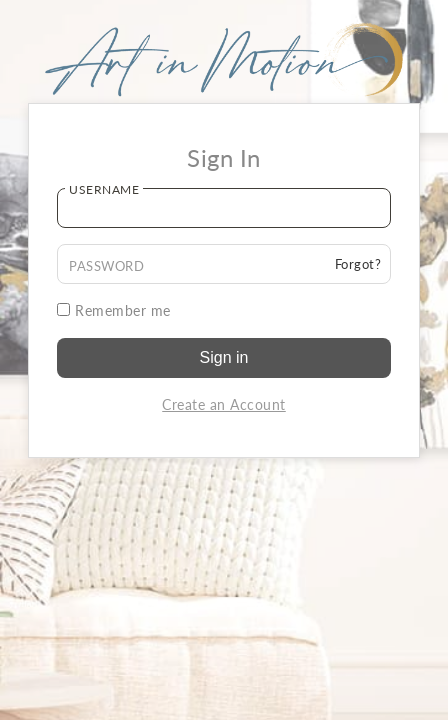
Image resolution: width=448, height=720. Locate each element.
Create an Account (224, 404)
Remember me (114, 310)
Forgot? (358, 264)
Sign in (224, 357)
